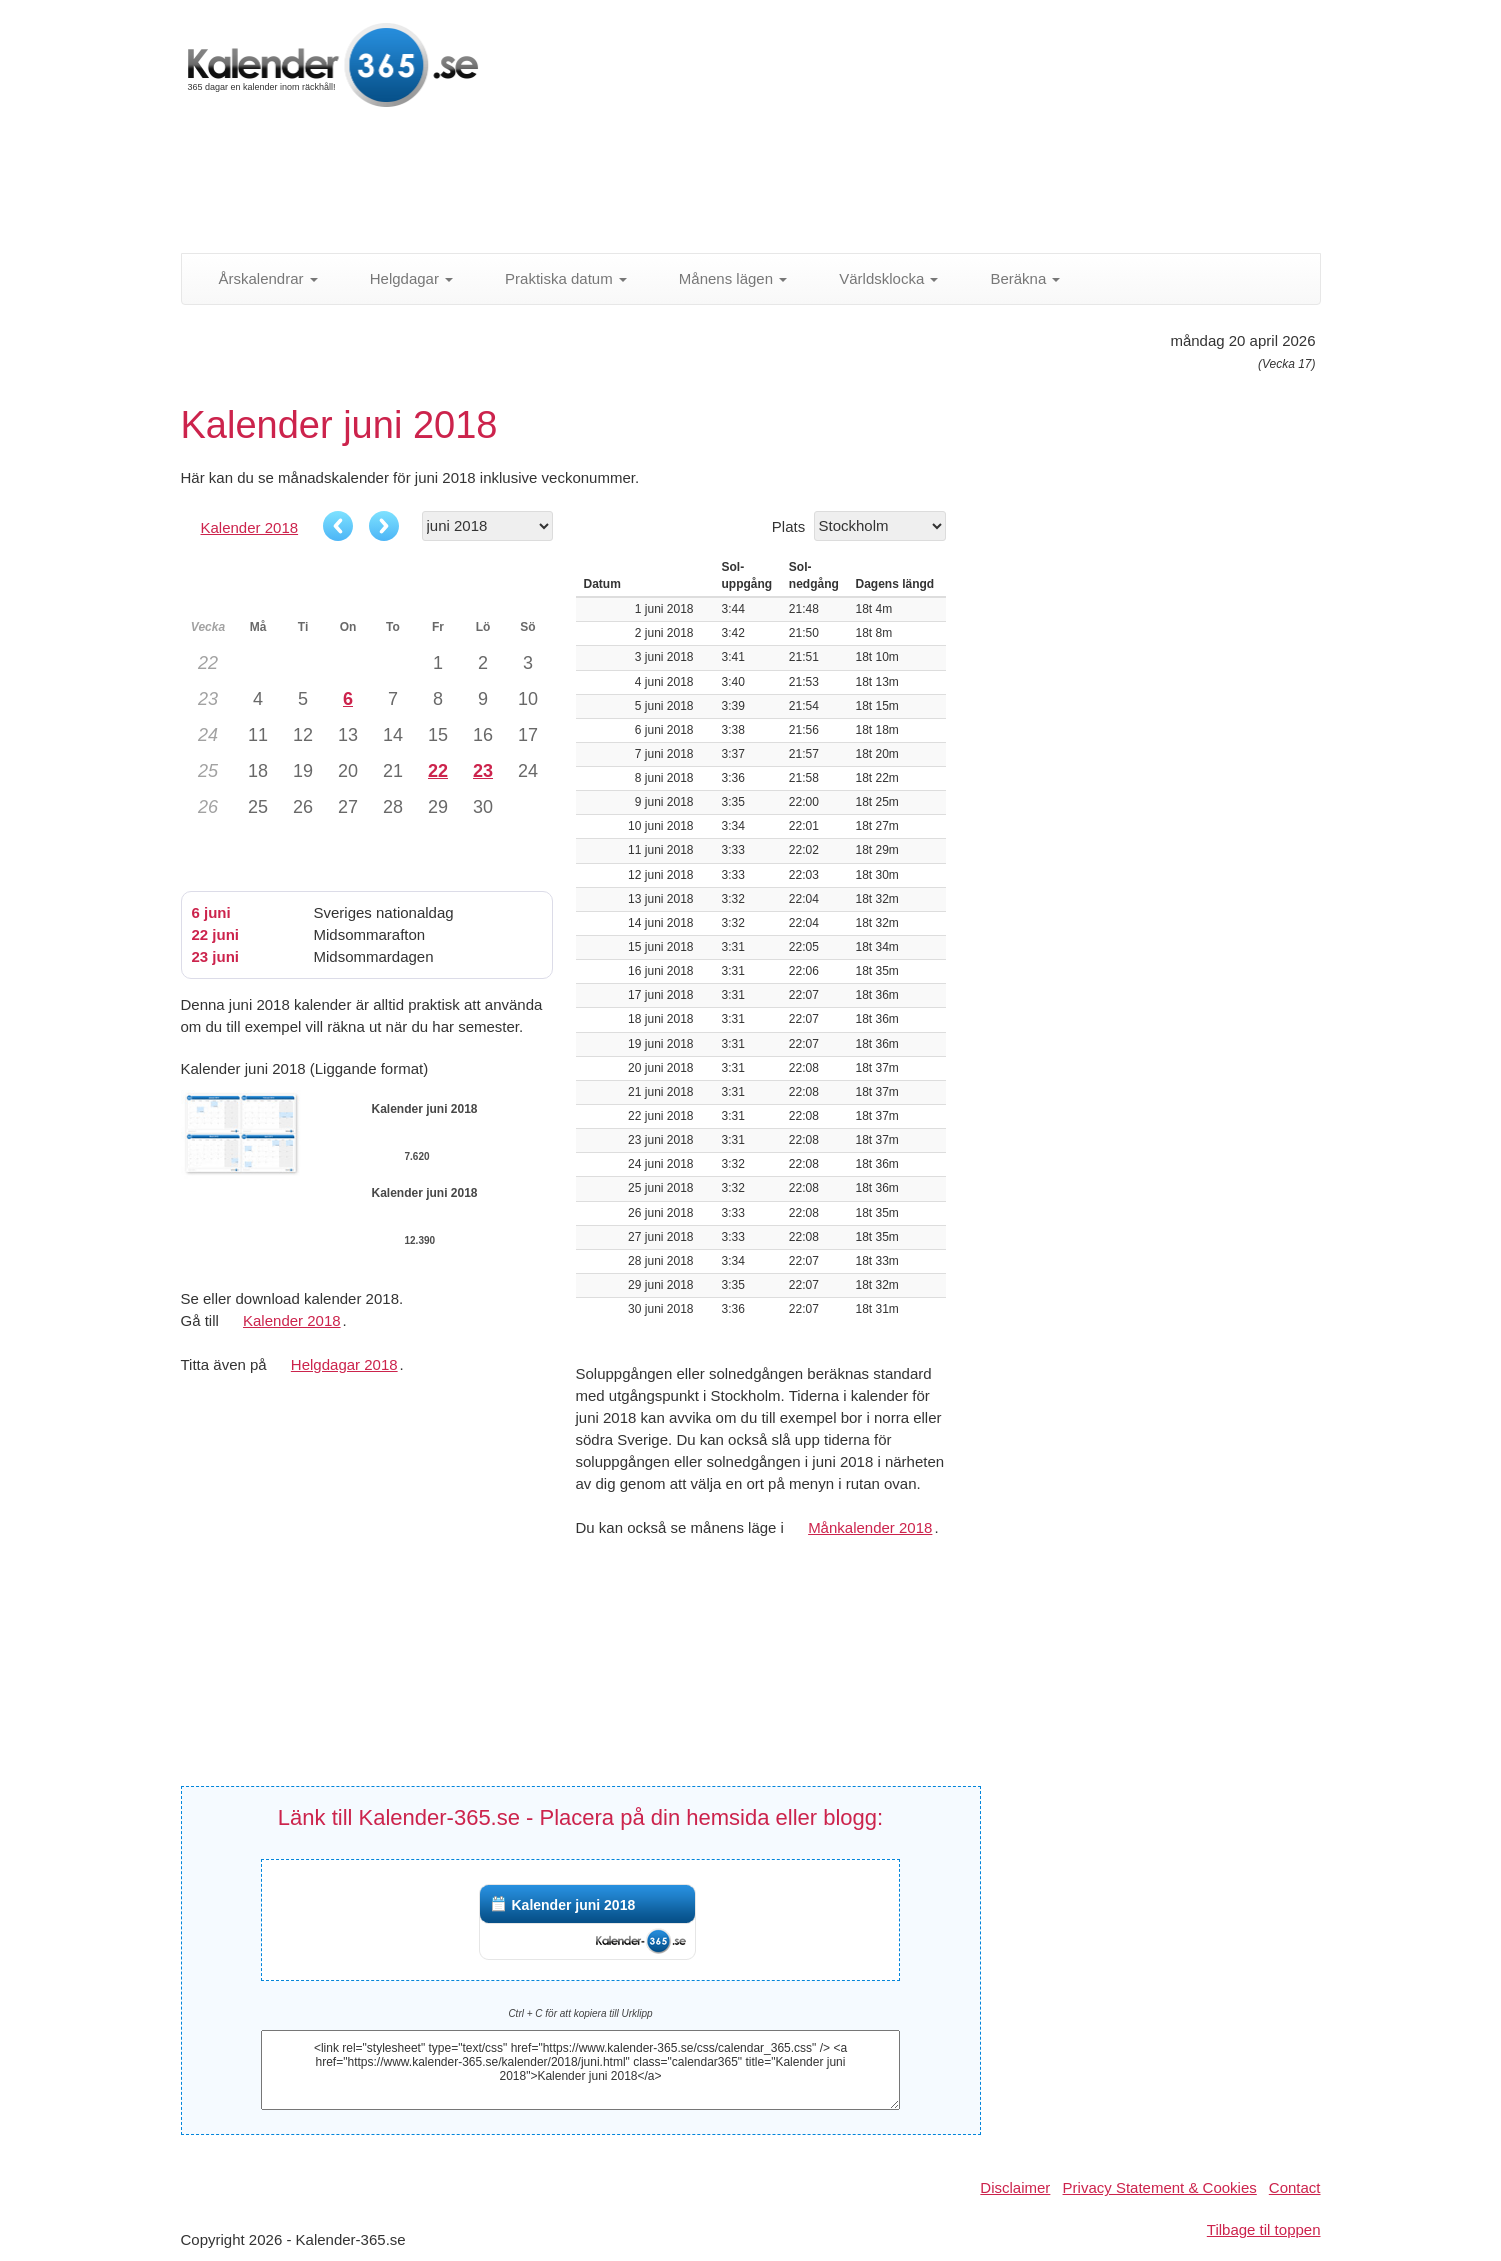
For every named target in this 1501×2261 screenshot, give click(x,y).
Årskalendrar (257, 278)
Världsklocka (877, 278)
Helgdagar (400, 278)
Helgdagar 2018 (344, 1364)
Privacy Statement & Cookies (1160, 2187)
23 (483, 771)
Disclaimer (1015, 2187)
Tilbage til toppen (1264, 2229)
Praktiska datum (555, 278)
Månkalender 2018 (870, 1527)
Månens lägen (722, 278)
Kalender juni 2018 (573, 1905)
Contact (1295, 2187)
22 (438, 771)
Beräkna (1014, 278)
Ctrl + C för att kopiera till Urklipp (580, 2013)
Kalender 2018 (250, 527)
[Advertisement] (666, 185)
